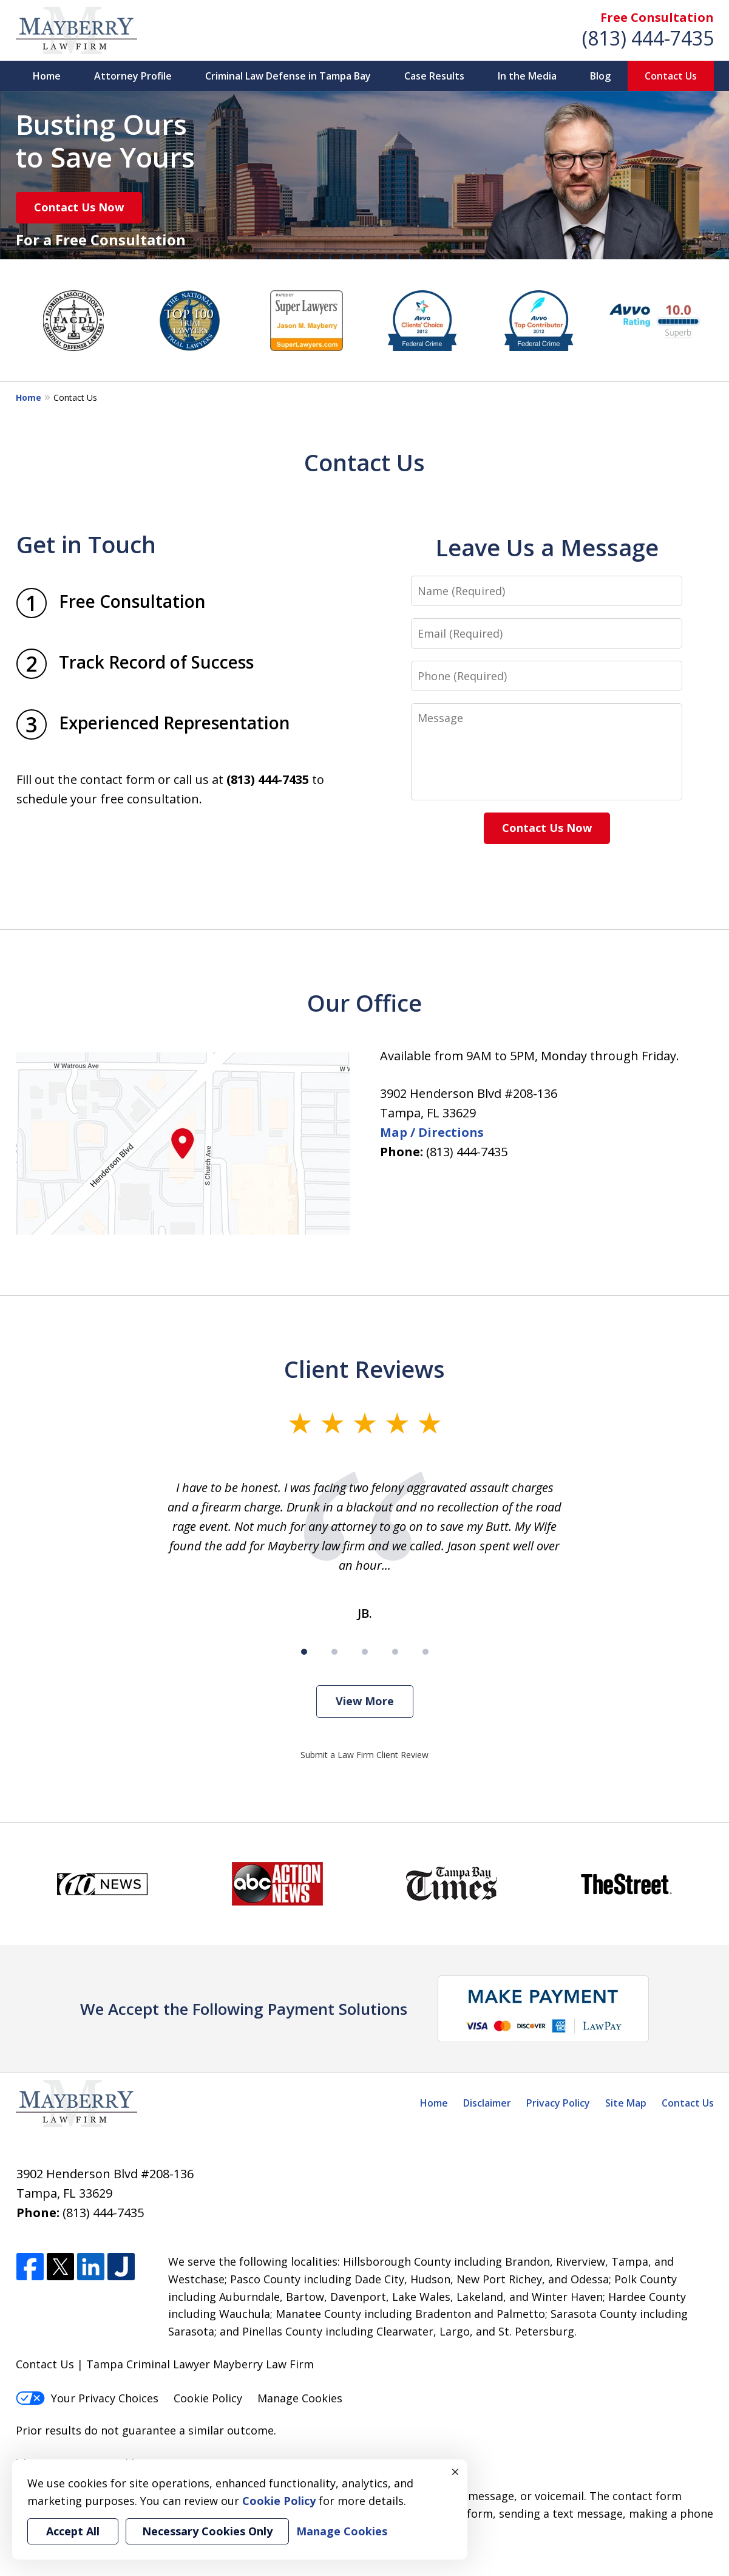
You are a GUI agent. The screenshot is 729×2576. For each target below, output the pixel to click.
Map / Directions (432, 1132)
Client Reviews (364, 1369)
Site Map (625, 2103)
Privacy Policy (558, 2103)
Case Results (434, 76)
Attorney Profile (133, 76)
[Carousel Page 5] (425, 1652)
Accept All (73, 2531)
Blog (600, 76)
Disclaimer (487, 2103)
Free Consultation (657, 17)
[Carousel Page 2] (334, 1652)
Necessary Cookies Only (207, 2531)
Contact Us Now (79, 207)
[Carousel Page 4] (395, 1652)
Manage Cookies (299, 2398)
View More (365, 1701)
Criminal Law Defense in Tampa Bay (288, 76)
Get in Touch (86, 544)
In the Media (527, 76)
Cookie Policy (208, 2398)
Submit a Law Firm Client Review (364, 1754)
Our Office (364, 1002)
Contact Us (671, 76)
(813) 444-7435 (648, 38)
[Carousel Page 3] (365, 1652)
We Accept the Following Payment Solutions (243, 2009)
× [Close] (455, 2471)
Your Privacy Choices (87, 2398)
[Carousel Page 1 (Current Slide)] (304, 1652)
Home (47, 76)
